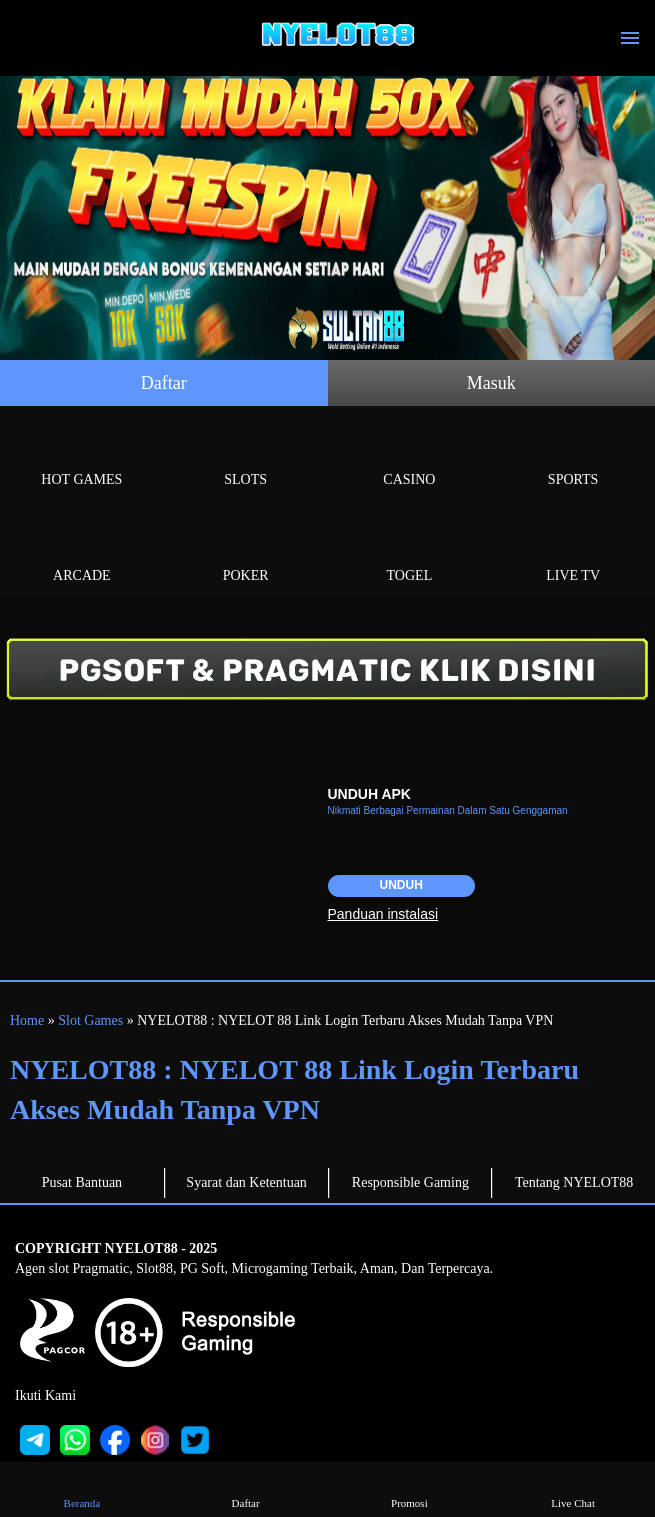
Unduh (401, 885)
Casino (410, 456)
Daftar (164, 383)
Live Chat (573, 1488)
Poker (246, 552)
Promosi (409, 1488)
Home (27, 1020)
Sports (573, 456)
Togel (410, 552)
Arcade (82, 552)
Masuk (491, 383)
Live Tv (573, 552)
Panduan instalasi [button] (383, 914)
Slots (246, 456)
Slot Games (90, 1020)
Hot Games (82, 456)
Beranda (81, 1488)
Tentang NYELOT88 (574, 1182)
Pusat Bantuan (82, 1182)
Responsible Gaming (410, 1182)
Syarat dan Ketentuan (246, 1182)
